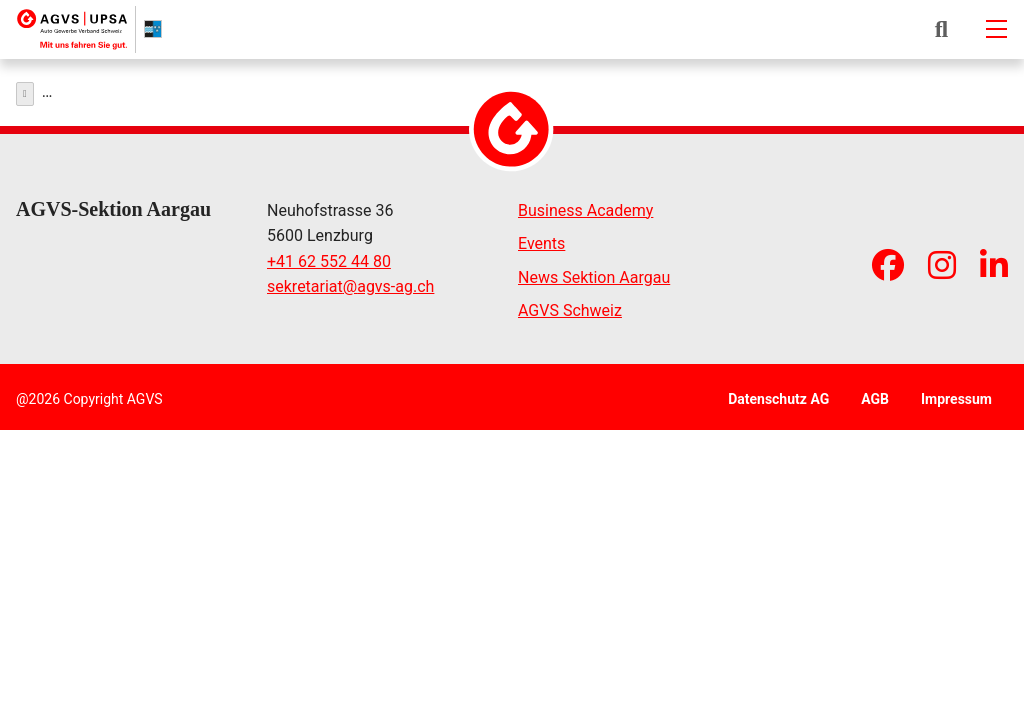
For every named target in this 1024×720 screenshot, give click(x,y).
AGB (875, 394)
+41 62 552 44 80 (329, 256)
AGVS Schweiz (570, 306)
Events (541, 239)
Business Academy (585, 205)
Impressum (956, 394)
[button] (941, 29)
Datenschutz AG (778, 394)
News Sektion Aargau (594, 272)
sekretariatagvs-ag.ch (350, 283)
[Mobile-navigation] (996, 29)
